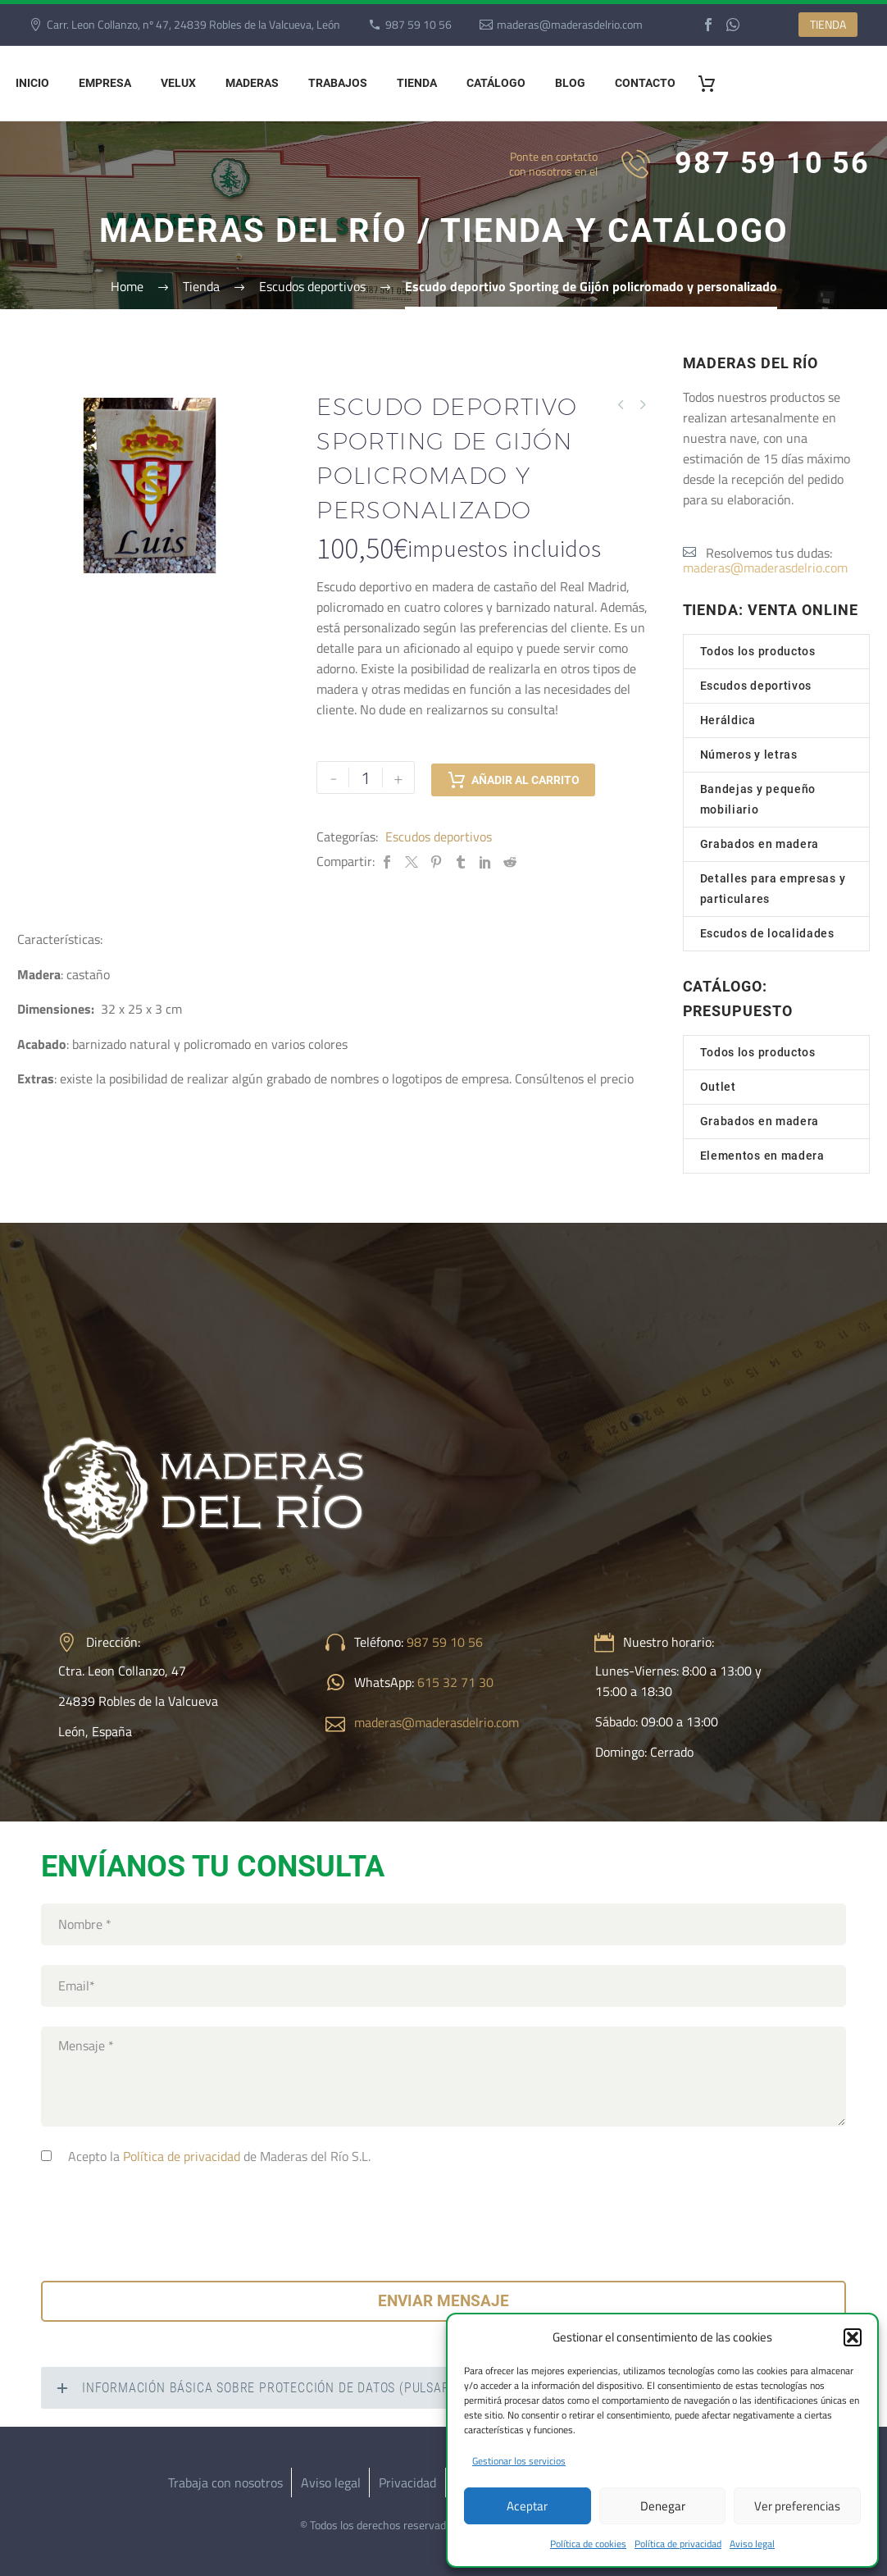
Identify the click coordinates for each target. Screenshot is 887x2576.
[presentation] (165, 2218)
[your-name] (443, 1924)
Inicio (32, 82)
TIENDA (828, 24)
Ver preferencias (797, 2505)
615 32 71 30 (455, 1682)
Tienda (417, 82)
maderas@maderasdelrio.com (570, 24)
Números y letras (749, 754)
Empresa (105, 82)
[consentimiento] (46, 2155)
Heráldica (728, 720)
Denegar (662, 2505)
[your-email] (443, 1986)
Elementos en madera (762, 1155)
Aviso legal (752, 2543)
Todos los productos (758, 651)
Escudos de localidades (767, 933)
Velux (178, 82)
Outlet (718, 1086)
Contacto (645, 82)
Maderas (252, 82)
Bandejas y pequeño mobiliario (758, 799)
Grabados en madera (760, 843)
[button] (852, 2337)
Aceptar (527, 2505)
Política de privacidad (678, 2543)
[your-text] (443, 2077)
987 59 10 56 (418, 24)
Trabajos (337, 82)
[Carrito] (713, 83)
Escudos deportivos (438, 836)
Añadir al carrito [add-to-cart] (513, 777)
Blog (570, 82)
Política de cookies (588, 2543)
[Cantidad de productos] (365, 777)
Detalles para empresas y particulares (773, 888)
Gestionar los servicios (519, 2461)
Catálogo (495, 82)
